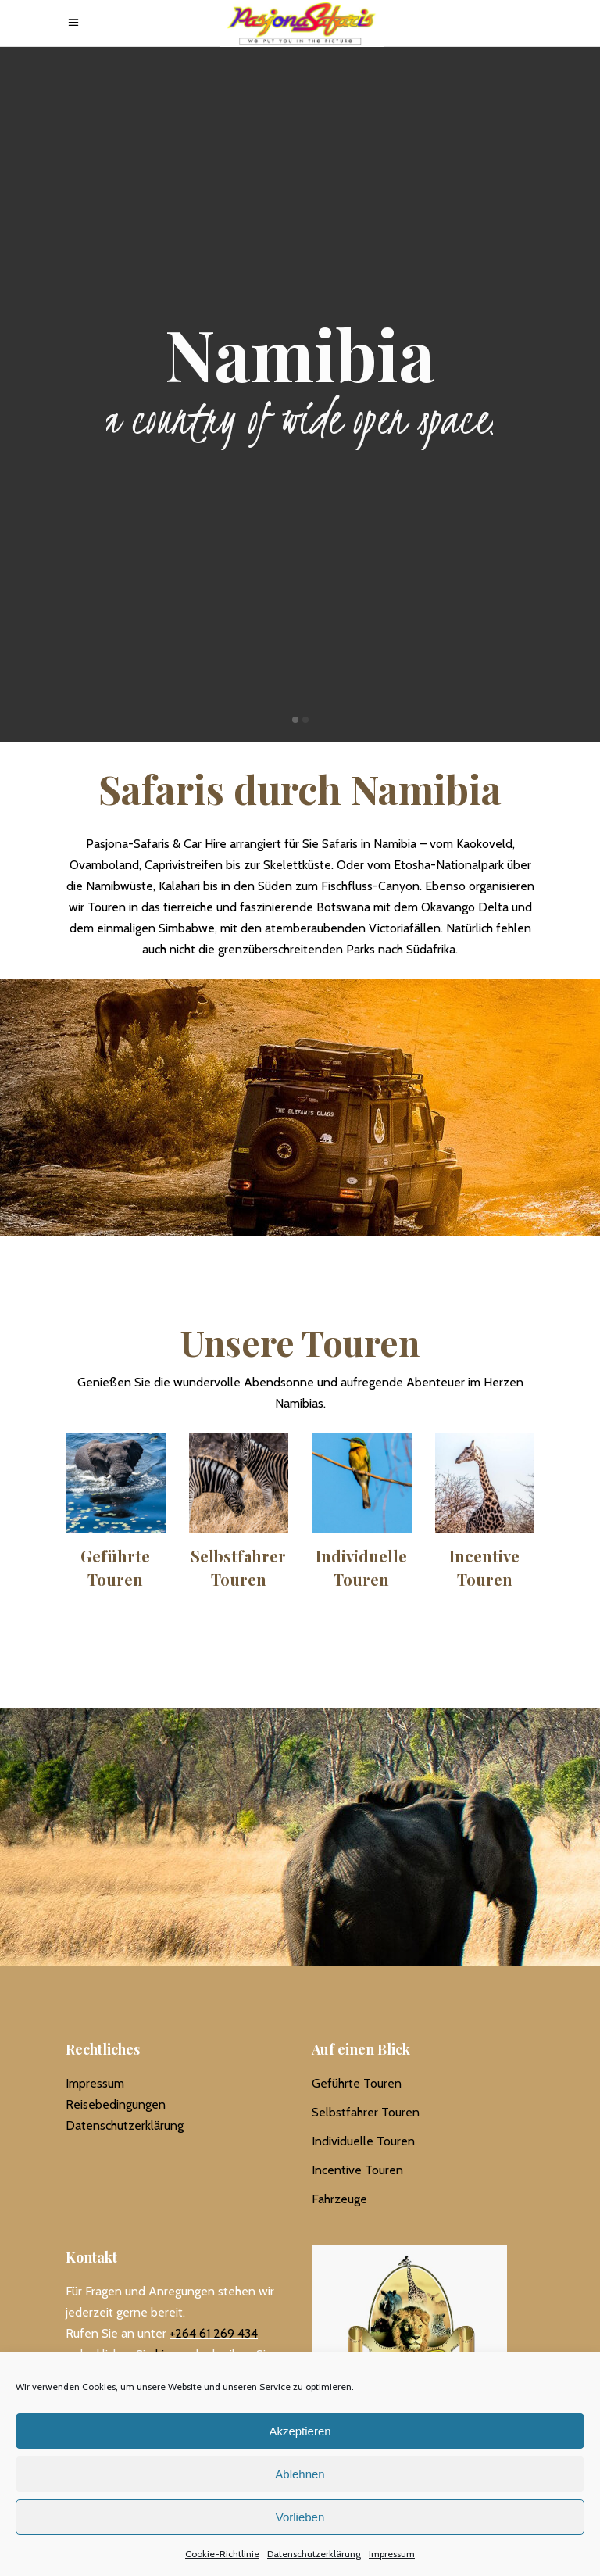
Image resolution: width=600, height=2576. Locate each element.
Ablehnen (299, 2474)
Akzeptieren (299, 2431)
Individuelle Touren (363, 2141)
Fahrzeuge (339, 2198)
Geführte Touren (357, 2083)
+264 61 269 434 (214, 2333)
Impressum (392, 2554)
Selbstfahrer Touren (366, 2112)
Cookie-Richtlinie (222, 2554)
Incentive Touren (357, 2170)
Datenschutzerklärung (314, 2554)
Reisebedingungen (116, 2104)
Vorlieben (300, 2517)
